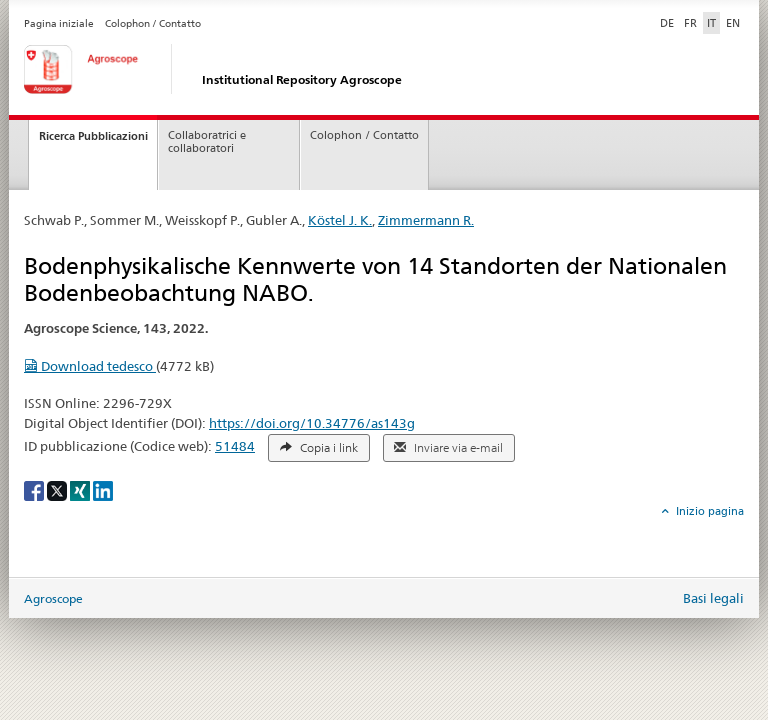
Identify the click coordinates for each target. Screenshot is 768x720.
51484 (235, 446)
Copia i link (319, 448)
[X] (58, 489)
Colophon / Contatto (153, 23)
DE (669, 22)
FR (690, 23)
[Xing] (81, 489)
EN (733, 23)
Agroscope (53, 598)
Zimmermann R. (426, 220)
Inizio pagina (708, 511)
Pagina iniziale (59, 23)
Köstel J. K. (340, 220)
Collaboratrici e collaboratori (207, 142)
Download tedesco (90, 366)
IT (711, 23)
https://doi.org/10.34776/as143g (312, 423)
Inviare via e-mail (448, 448)
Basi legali (713, 598)
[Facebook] (35, 489)
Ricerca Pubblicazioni (93, 136)
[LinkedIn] (103, 489)
